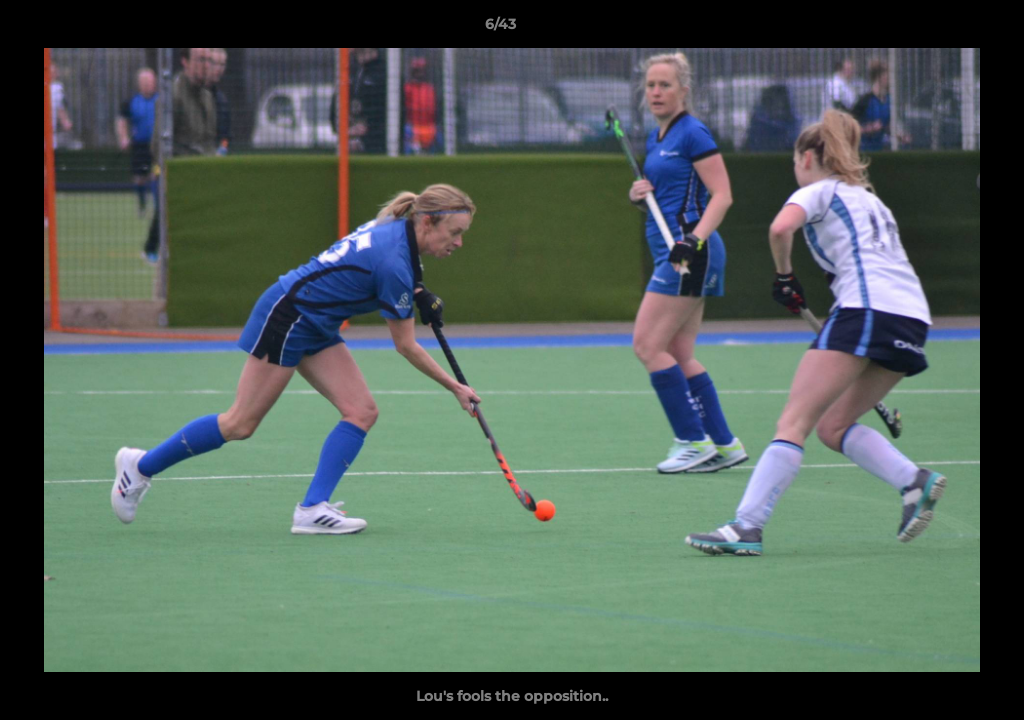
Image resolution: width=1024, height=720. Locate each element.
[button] (940, 29)
